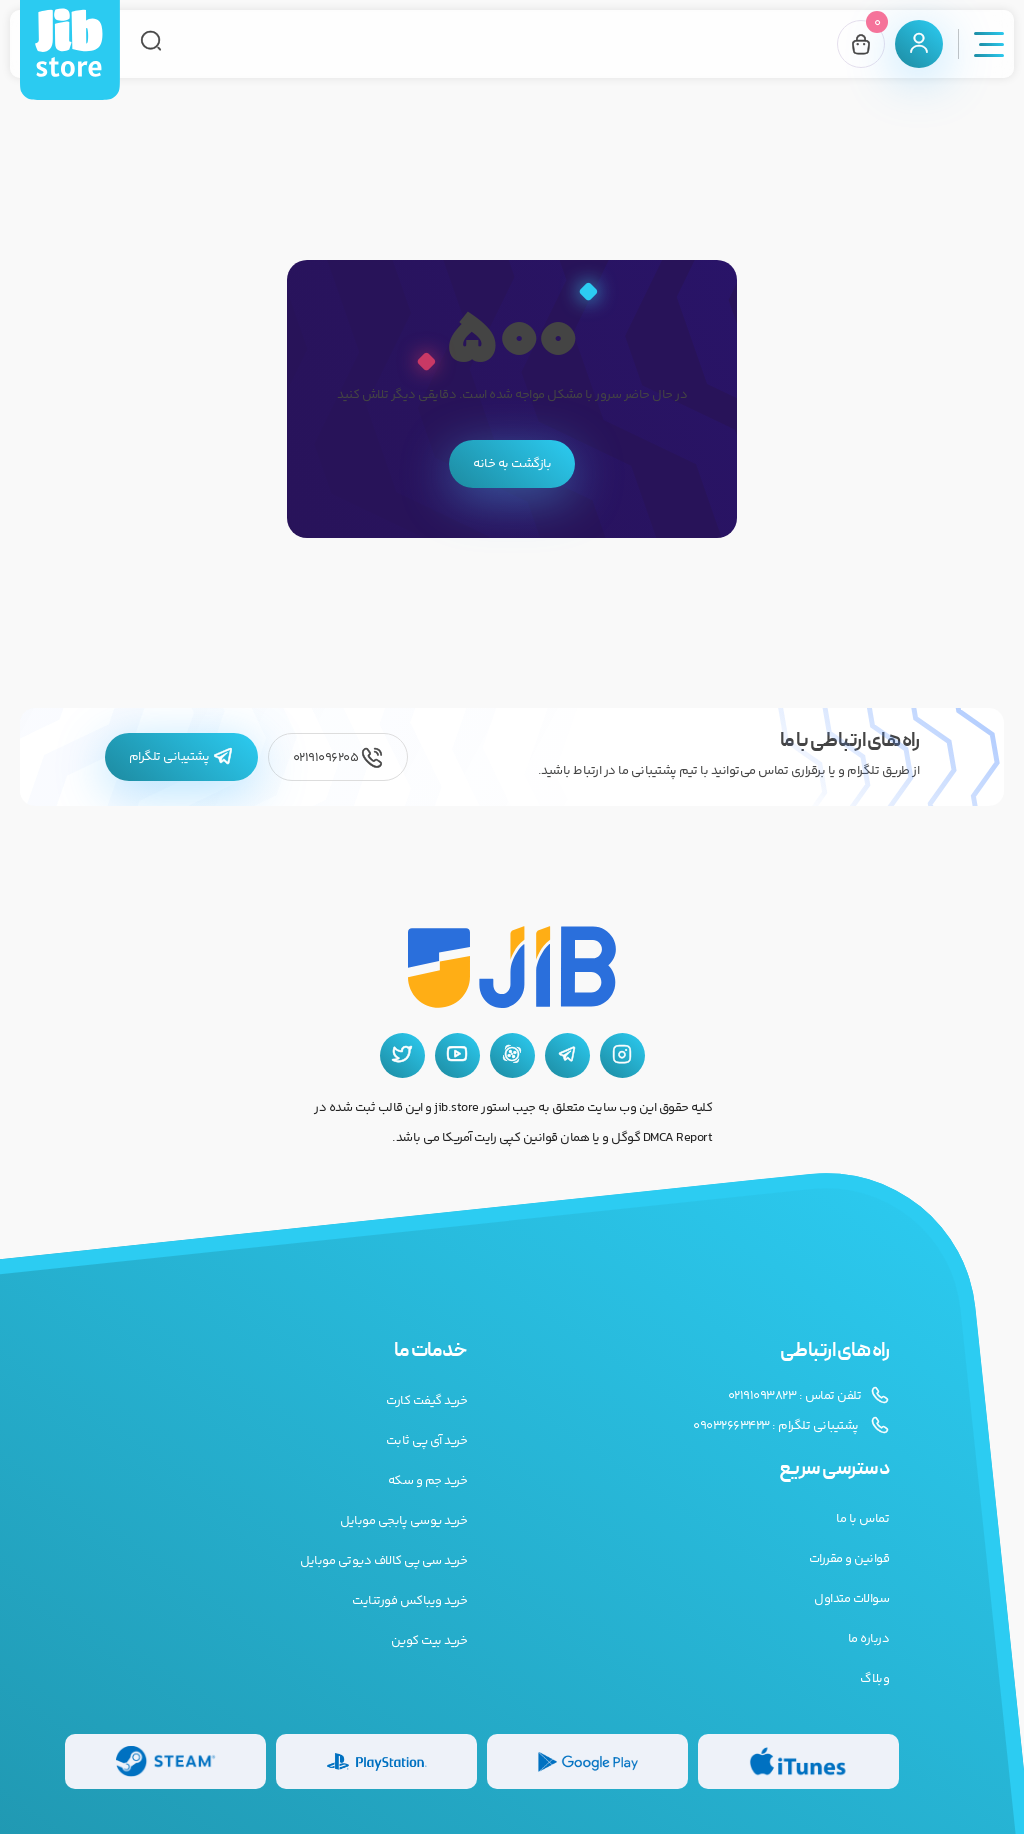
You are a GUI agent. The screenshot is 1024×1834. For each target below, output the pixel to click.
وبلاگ (874, 1679)
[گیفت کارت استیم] (165, 1761)
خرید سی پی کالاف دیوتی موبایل (383, 1561)
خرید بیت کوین (429, 1641)
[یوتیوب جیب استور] (457, 1055)
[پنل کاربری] (919, 44)
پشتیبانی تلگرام (181, 757)
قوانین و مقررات (849, 1559)
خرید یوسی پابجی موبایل (403, 1521)
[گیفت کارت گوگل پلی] (587, 1761)
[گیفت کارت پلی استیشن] (376, 1761)
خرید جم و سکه (428, 1481)
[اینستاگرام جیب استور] (622, 1055)
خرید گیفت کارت (426, 1401)
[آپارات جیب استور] (512, 1055)
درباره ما (869, 1639)
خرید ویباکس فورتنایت (409, 1601)
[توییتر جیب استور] (402, 1055)
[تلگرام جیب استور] (567, 1055)
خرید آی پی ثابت (427, 1441)
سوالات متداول (851, 1599)
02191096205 (338, 757)
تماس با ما (862, 1519)
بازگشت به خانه (512, 464)
